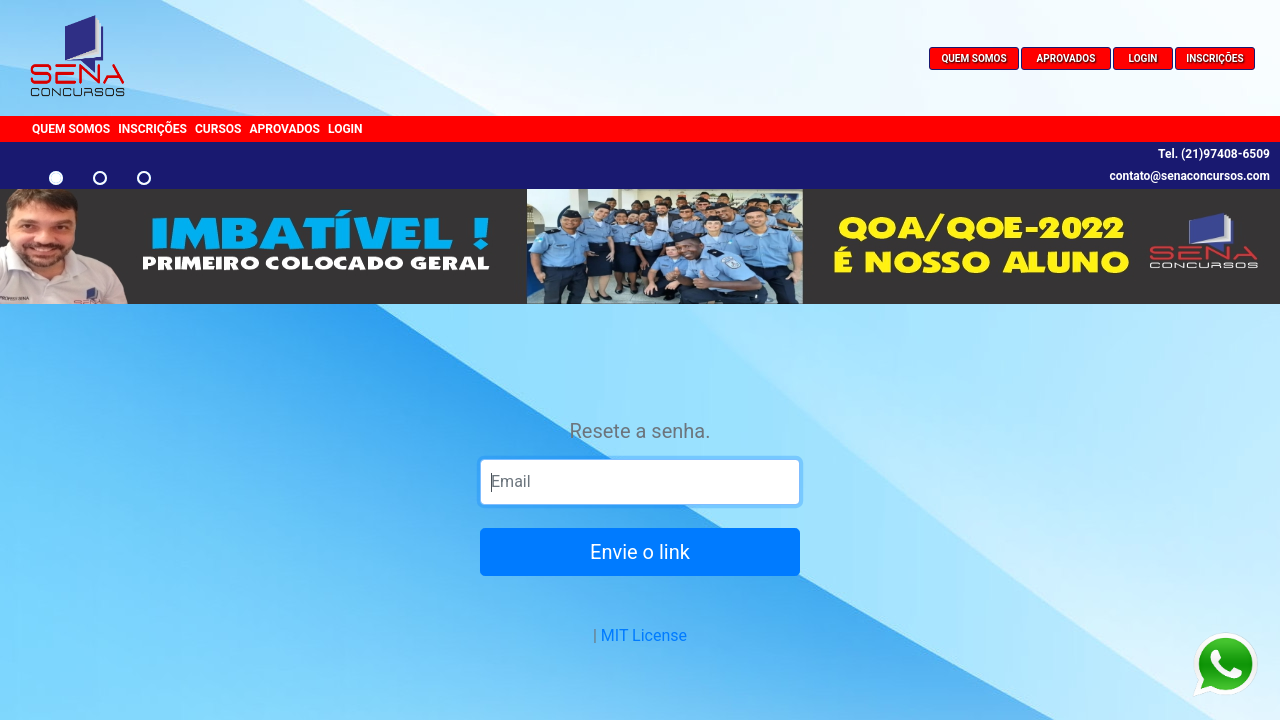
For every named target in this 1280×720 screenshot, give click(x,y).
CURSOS (218, 129)
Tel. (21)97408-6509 (1214, 154)
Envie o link (640, 552)
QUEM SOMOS (973, 58)
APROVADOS (1066, 58)
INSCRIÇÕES (1214, 58)
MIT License (644, 635)
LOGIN (1143, 58)
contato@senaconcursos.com (1189, 176)
